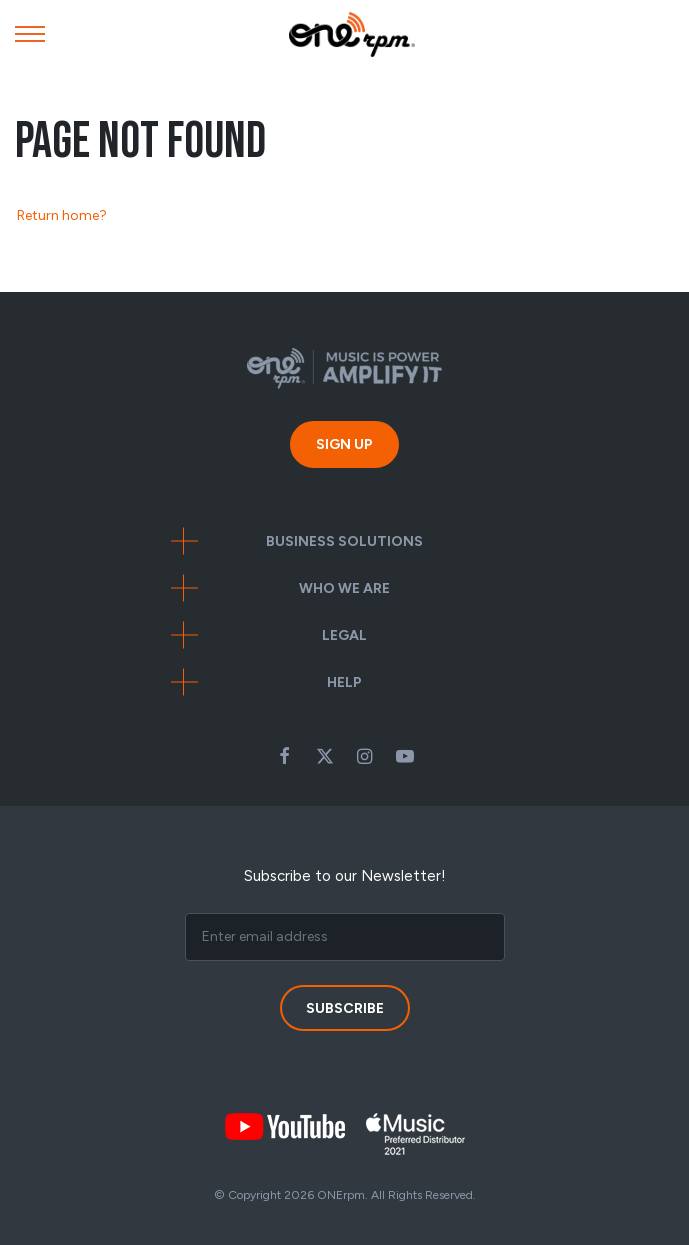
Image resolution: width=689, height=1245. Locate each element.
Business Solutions (344, 541)
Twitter (325, 756)
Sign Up (344, 444)
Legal (344, 635)
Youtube (405, 756)
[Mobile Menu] (30, 39)
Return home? (62, 215)
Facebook (285, 756)
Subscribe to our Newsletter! (345, 876)
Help (344, 682)
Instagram (365, 756)
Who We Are (344, 588)
